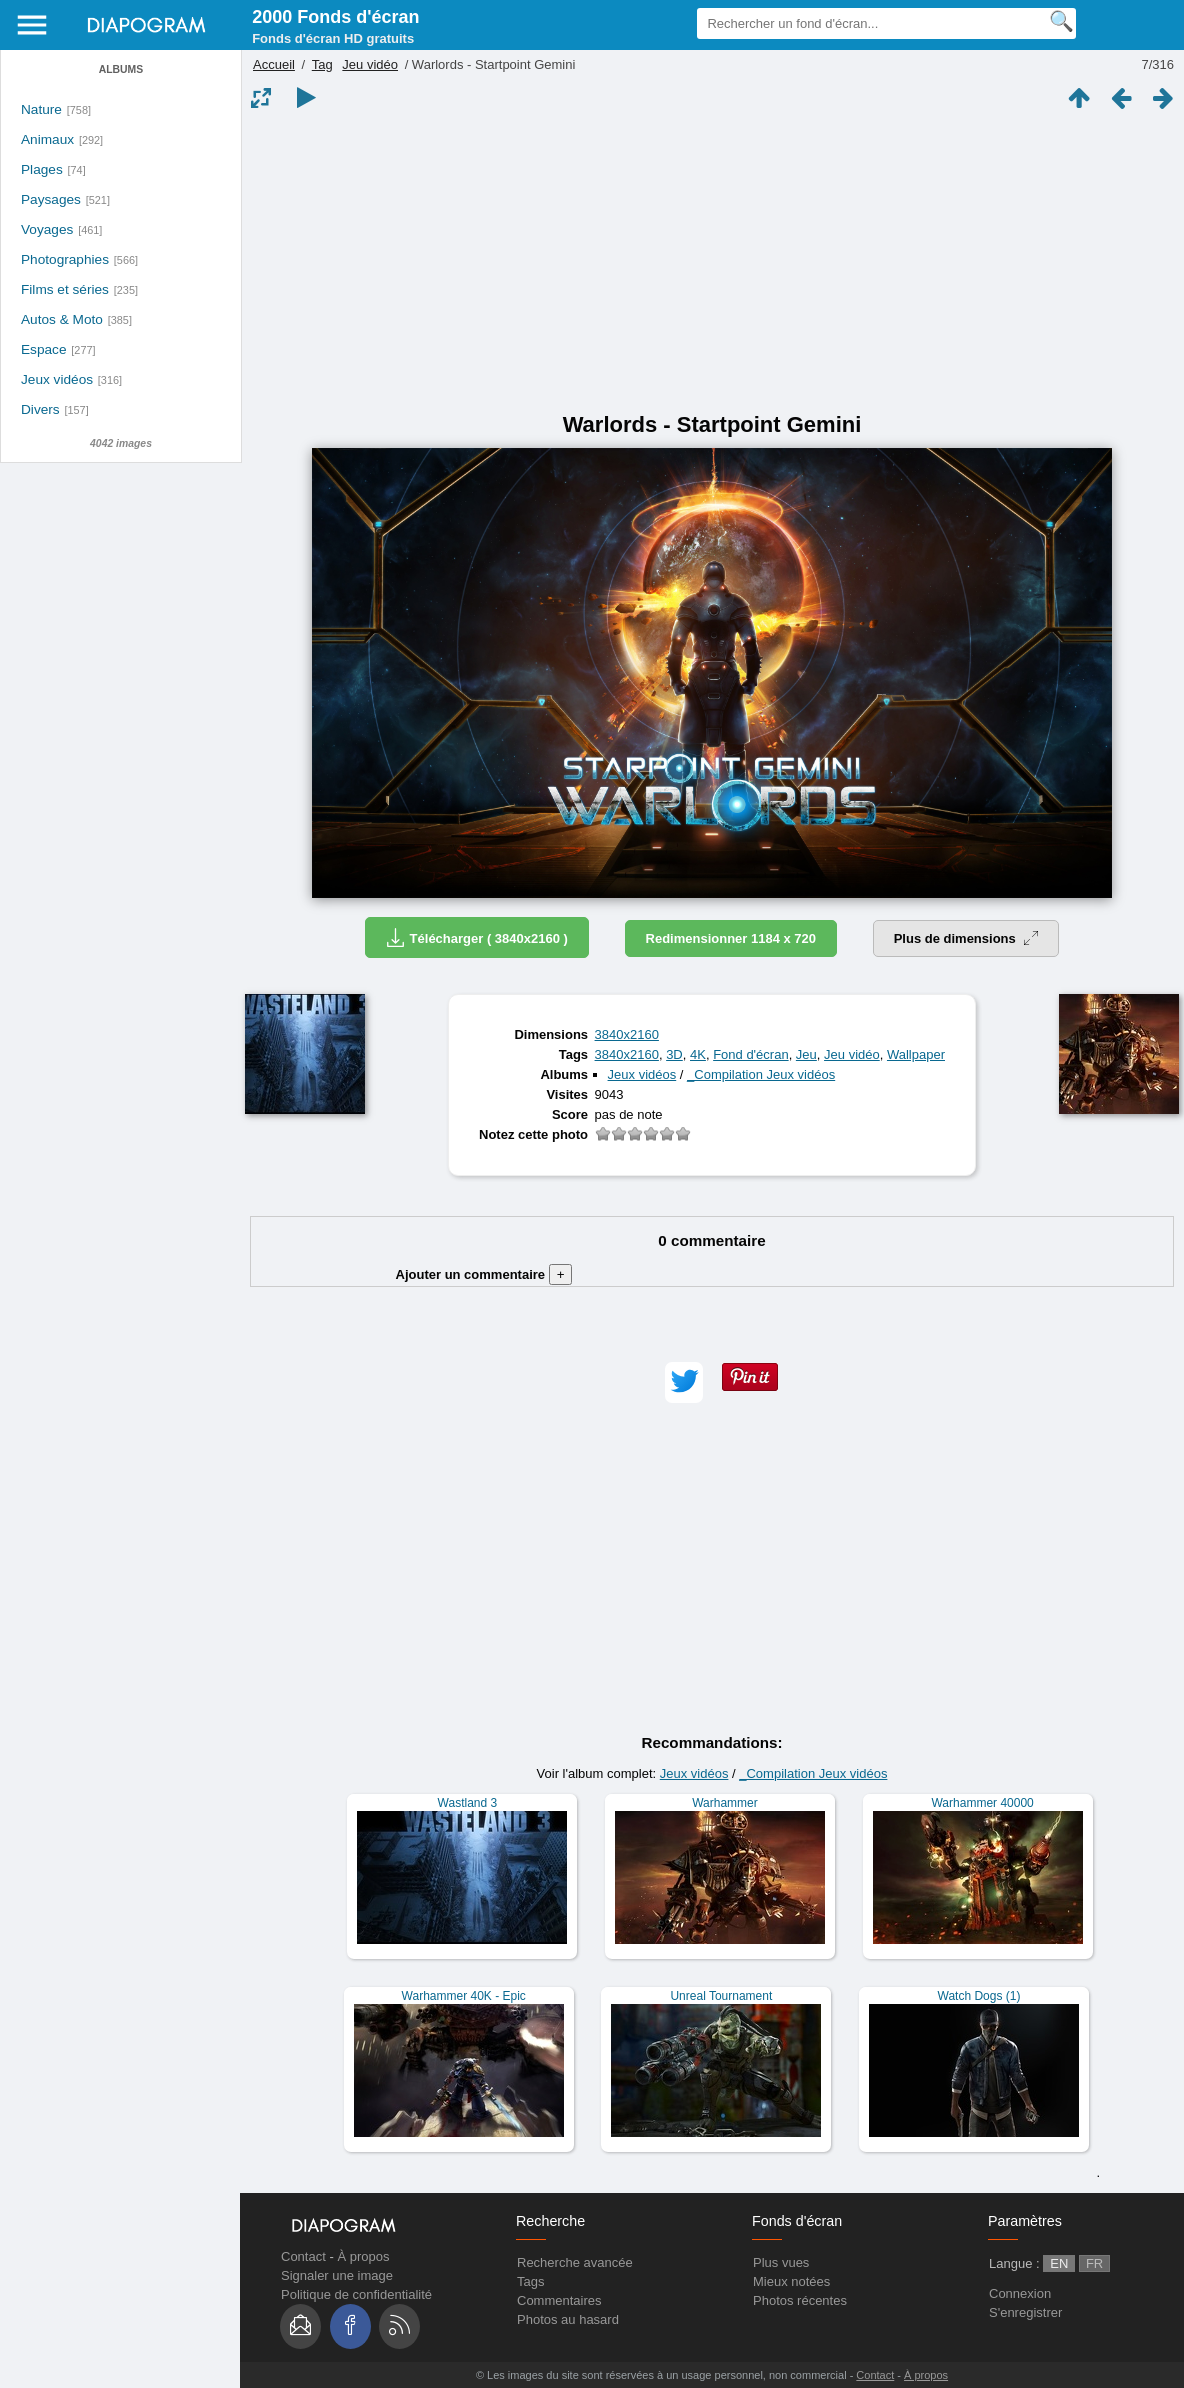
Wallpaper (916, 1054)
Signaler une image (337, 2275)
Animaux (47, 139)
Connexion (1020, 2293)
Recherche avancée (575, 2262)
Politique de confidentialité (356, 2294)
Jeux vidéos (57, 379)
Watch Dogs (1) (979, 1996)
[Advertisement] (712, 262)
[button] (684, 1382)
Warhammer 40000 (982, 1803)
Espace (44, 349)
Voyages (47, 229)
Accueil (274, 64)
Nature (41, 109)
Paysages (51, 199)
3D (674, 1054)
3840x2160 (627, 1034)
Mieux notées (791, 2281)
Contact (303, 2256)
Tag (322, 64)
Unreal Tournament (721, 1996)
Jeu (806, 1054)
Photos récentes (800, 2300)
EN (1059, 2263)
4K (698, 1054)
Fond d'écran (750, 1054)
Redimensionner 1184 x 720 (731, 938)
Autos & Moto (62, 319)
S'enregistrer (1025, 2312)
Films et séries (65, 289)
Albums (121, 69)
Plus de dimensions (966, 938)
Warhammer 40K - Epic (464, 1996)
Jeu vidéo (370, 64)
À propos (363, 2256)
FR (1094, 2263)
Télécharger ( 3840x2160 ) (477, 937)
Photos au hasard (568, 2319)
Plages (42, 169)
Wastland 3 (468, 1803)
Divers (40, 409)
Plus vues (781, 2262)
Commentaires (559, 2300)
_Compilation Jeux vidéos (761, 1074)
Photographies (65, 259)
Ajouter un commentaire (484, 1274)
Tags (530, 2281)
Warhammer (725, 1803)
